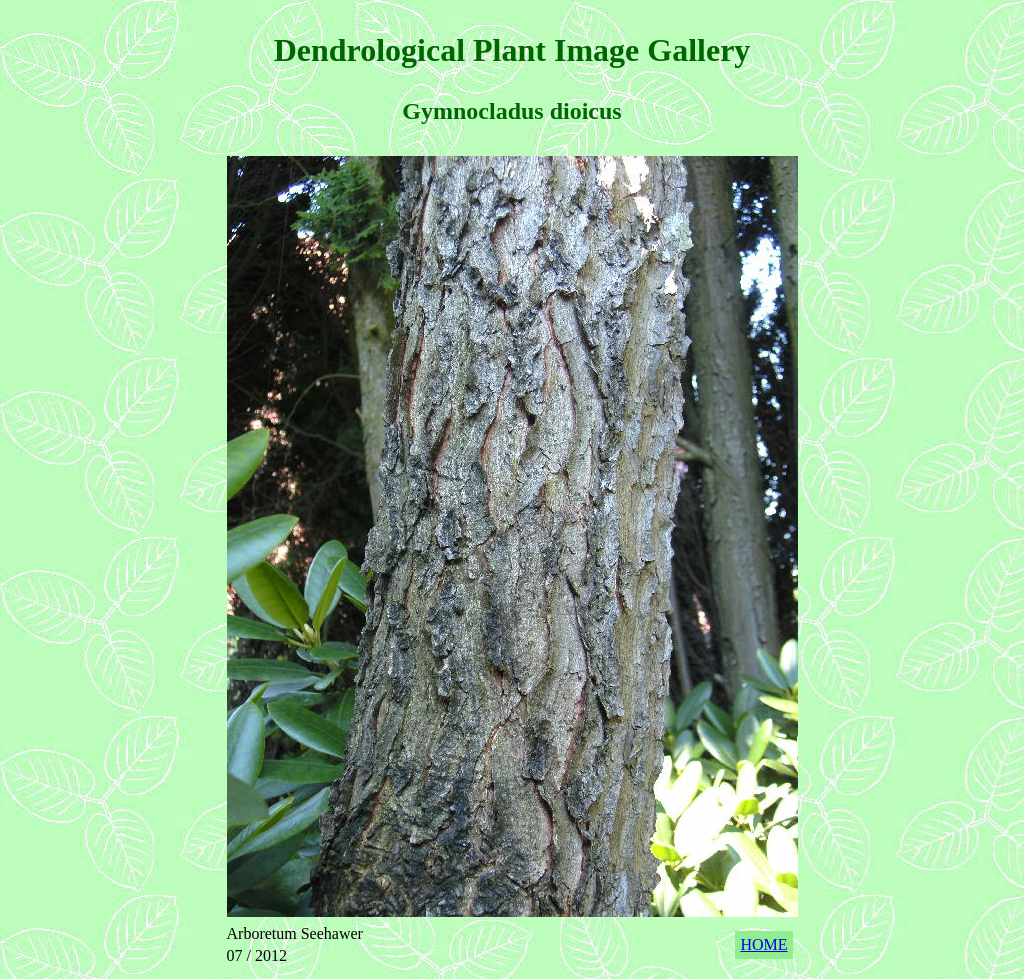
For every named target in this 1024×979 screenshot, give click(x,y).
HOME (763, 944)
